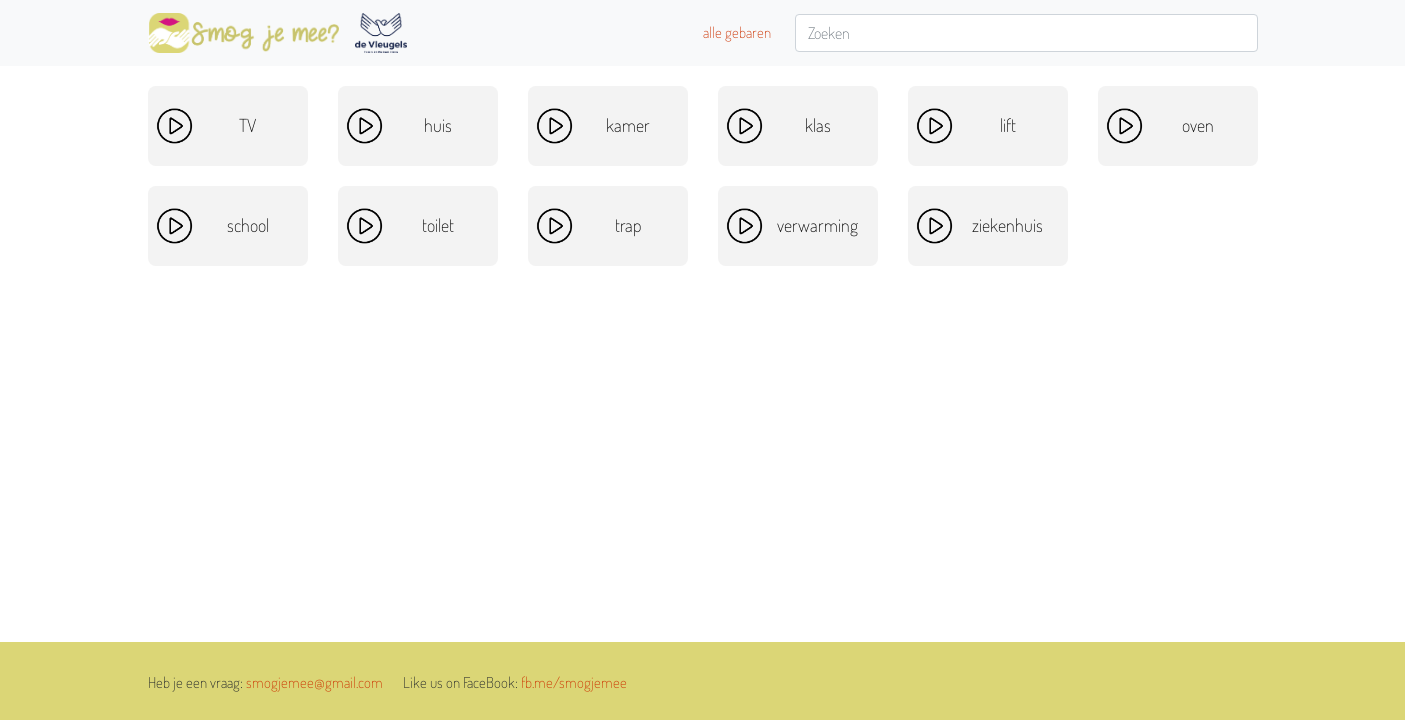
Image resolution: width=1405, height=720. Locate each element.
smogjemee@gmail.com (314, 682)
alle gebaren (737, 32)
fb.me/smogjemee (574, 682)
